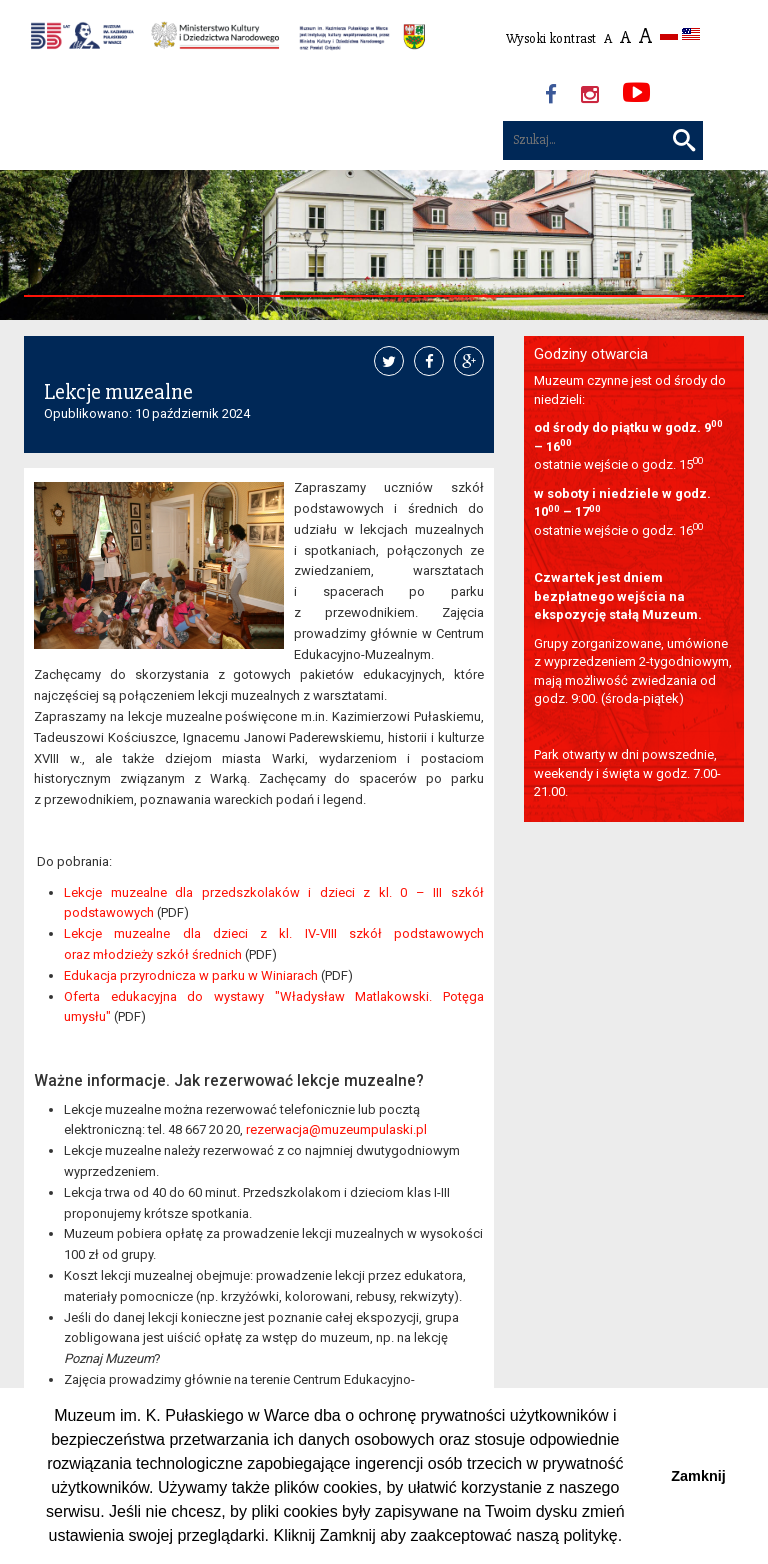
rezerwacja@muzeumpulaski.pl (336, 1129)
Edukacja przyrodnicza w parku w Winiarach (191, 975)
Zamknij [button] (698, 1476)
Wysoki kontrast (551, 38)
